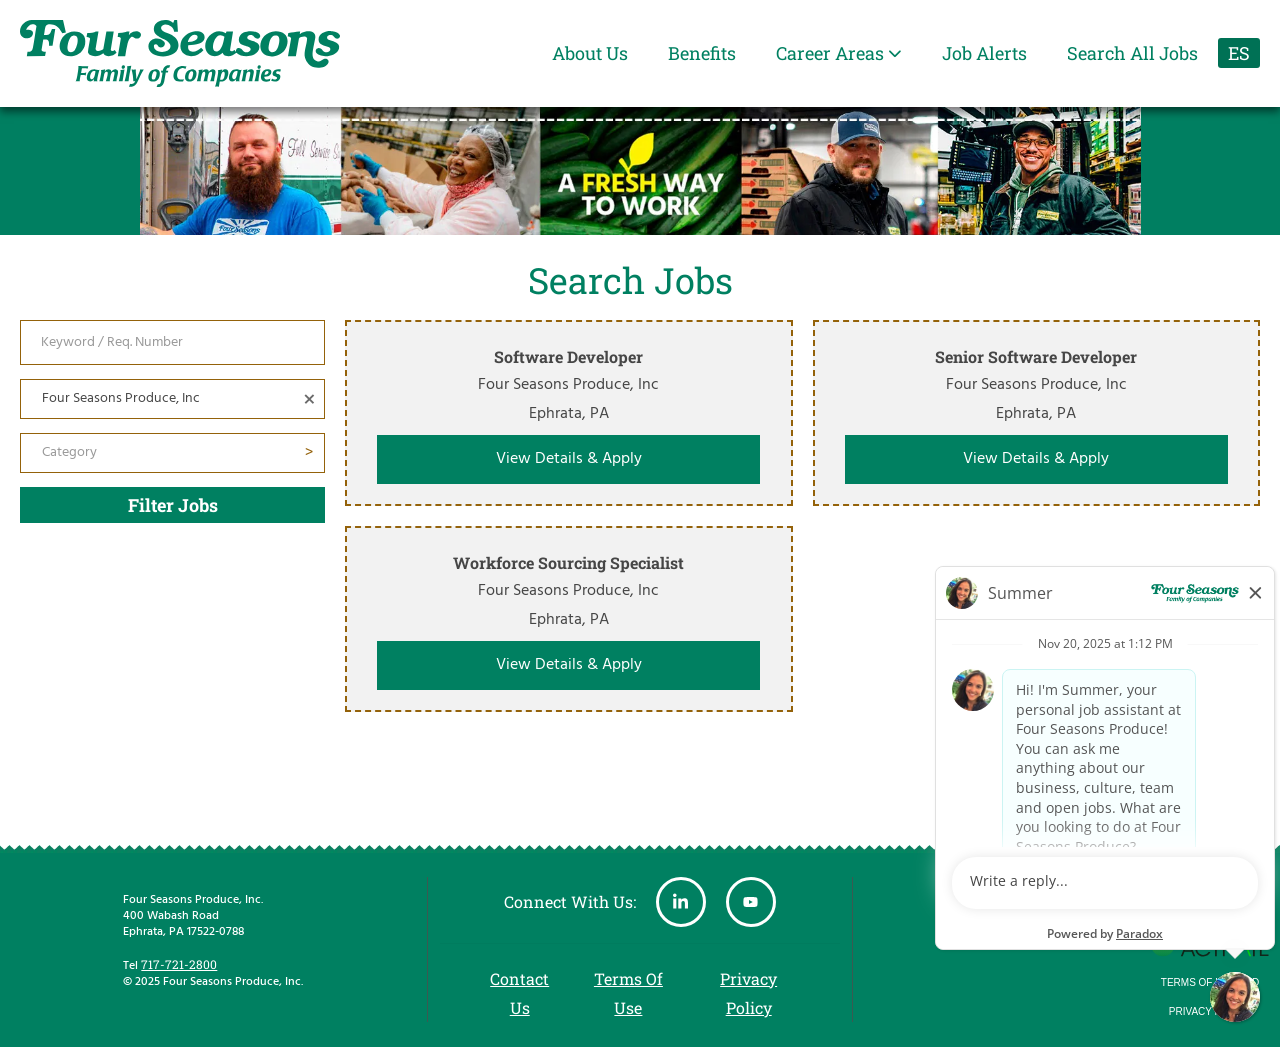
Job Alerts (984, 53)
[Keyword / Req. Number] (172, 342)
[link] (569, 413)
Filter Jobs (173, 505)
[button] (309, 399)
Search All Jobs (1132, 53)
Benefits (702, 53)
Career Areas (839, 53)
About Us (590, 53)
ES (1239, 53)
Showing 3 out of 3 (1195, 746)
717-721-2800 (179, 964)
